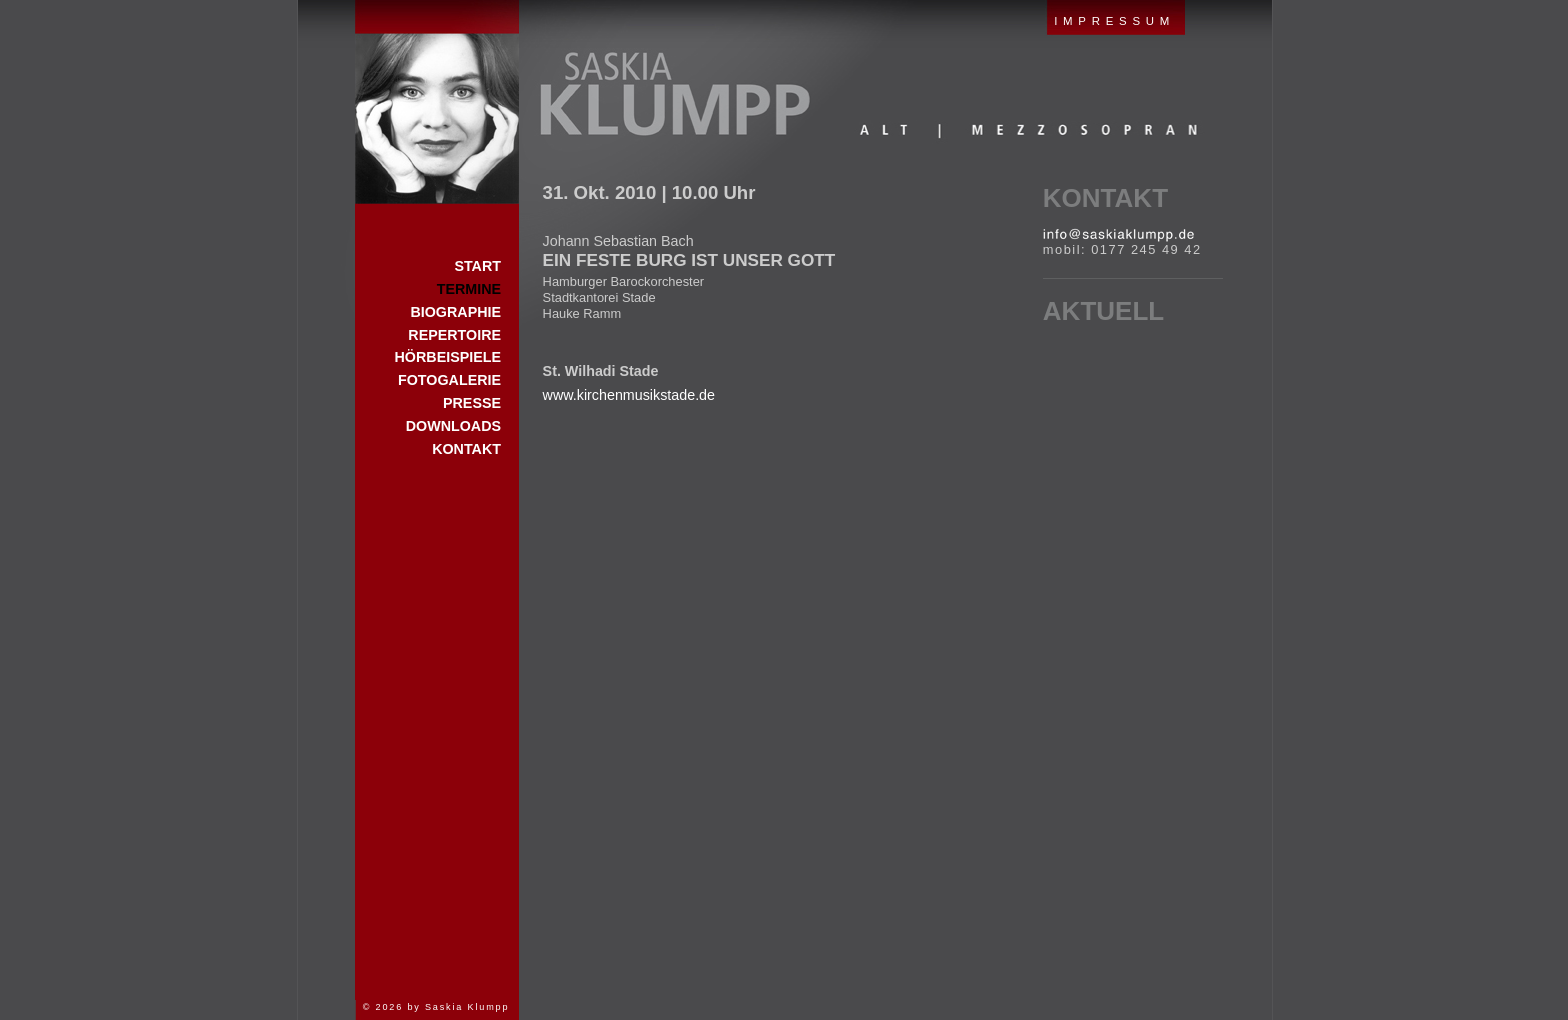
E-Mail (1118, 235)
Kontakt (1105, 198)
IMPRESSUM (1114, 21)
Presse (472, 403)
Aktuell (1103, 311)
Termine (469, 289)
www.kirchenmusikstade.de (629, 395)
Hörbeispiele (448, 357)
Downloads (453, 426)
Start (437, 102)
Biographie (455, 312)
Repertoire (454, 335)
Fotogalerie (449, 380)
